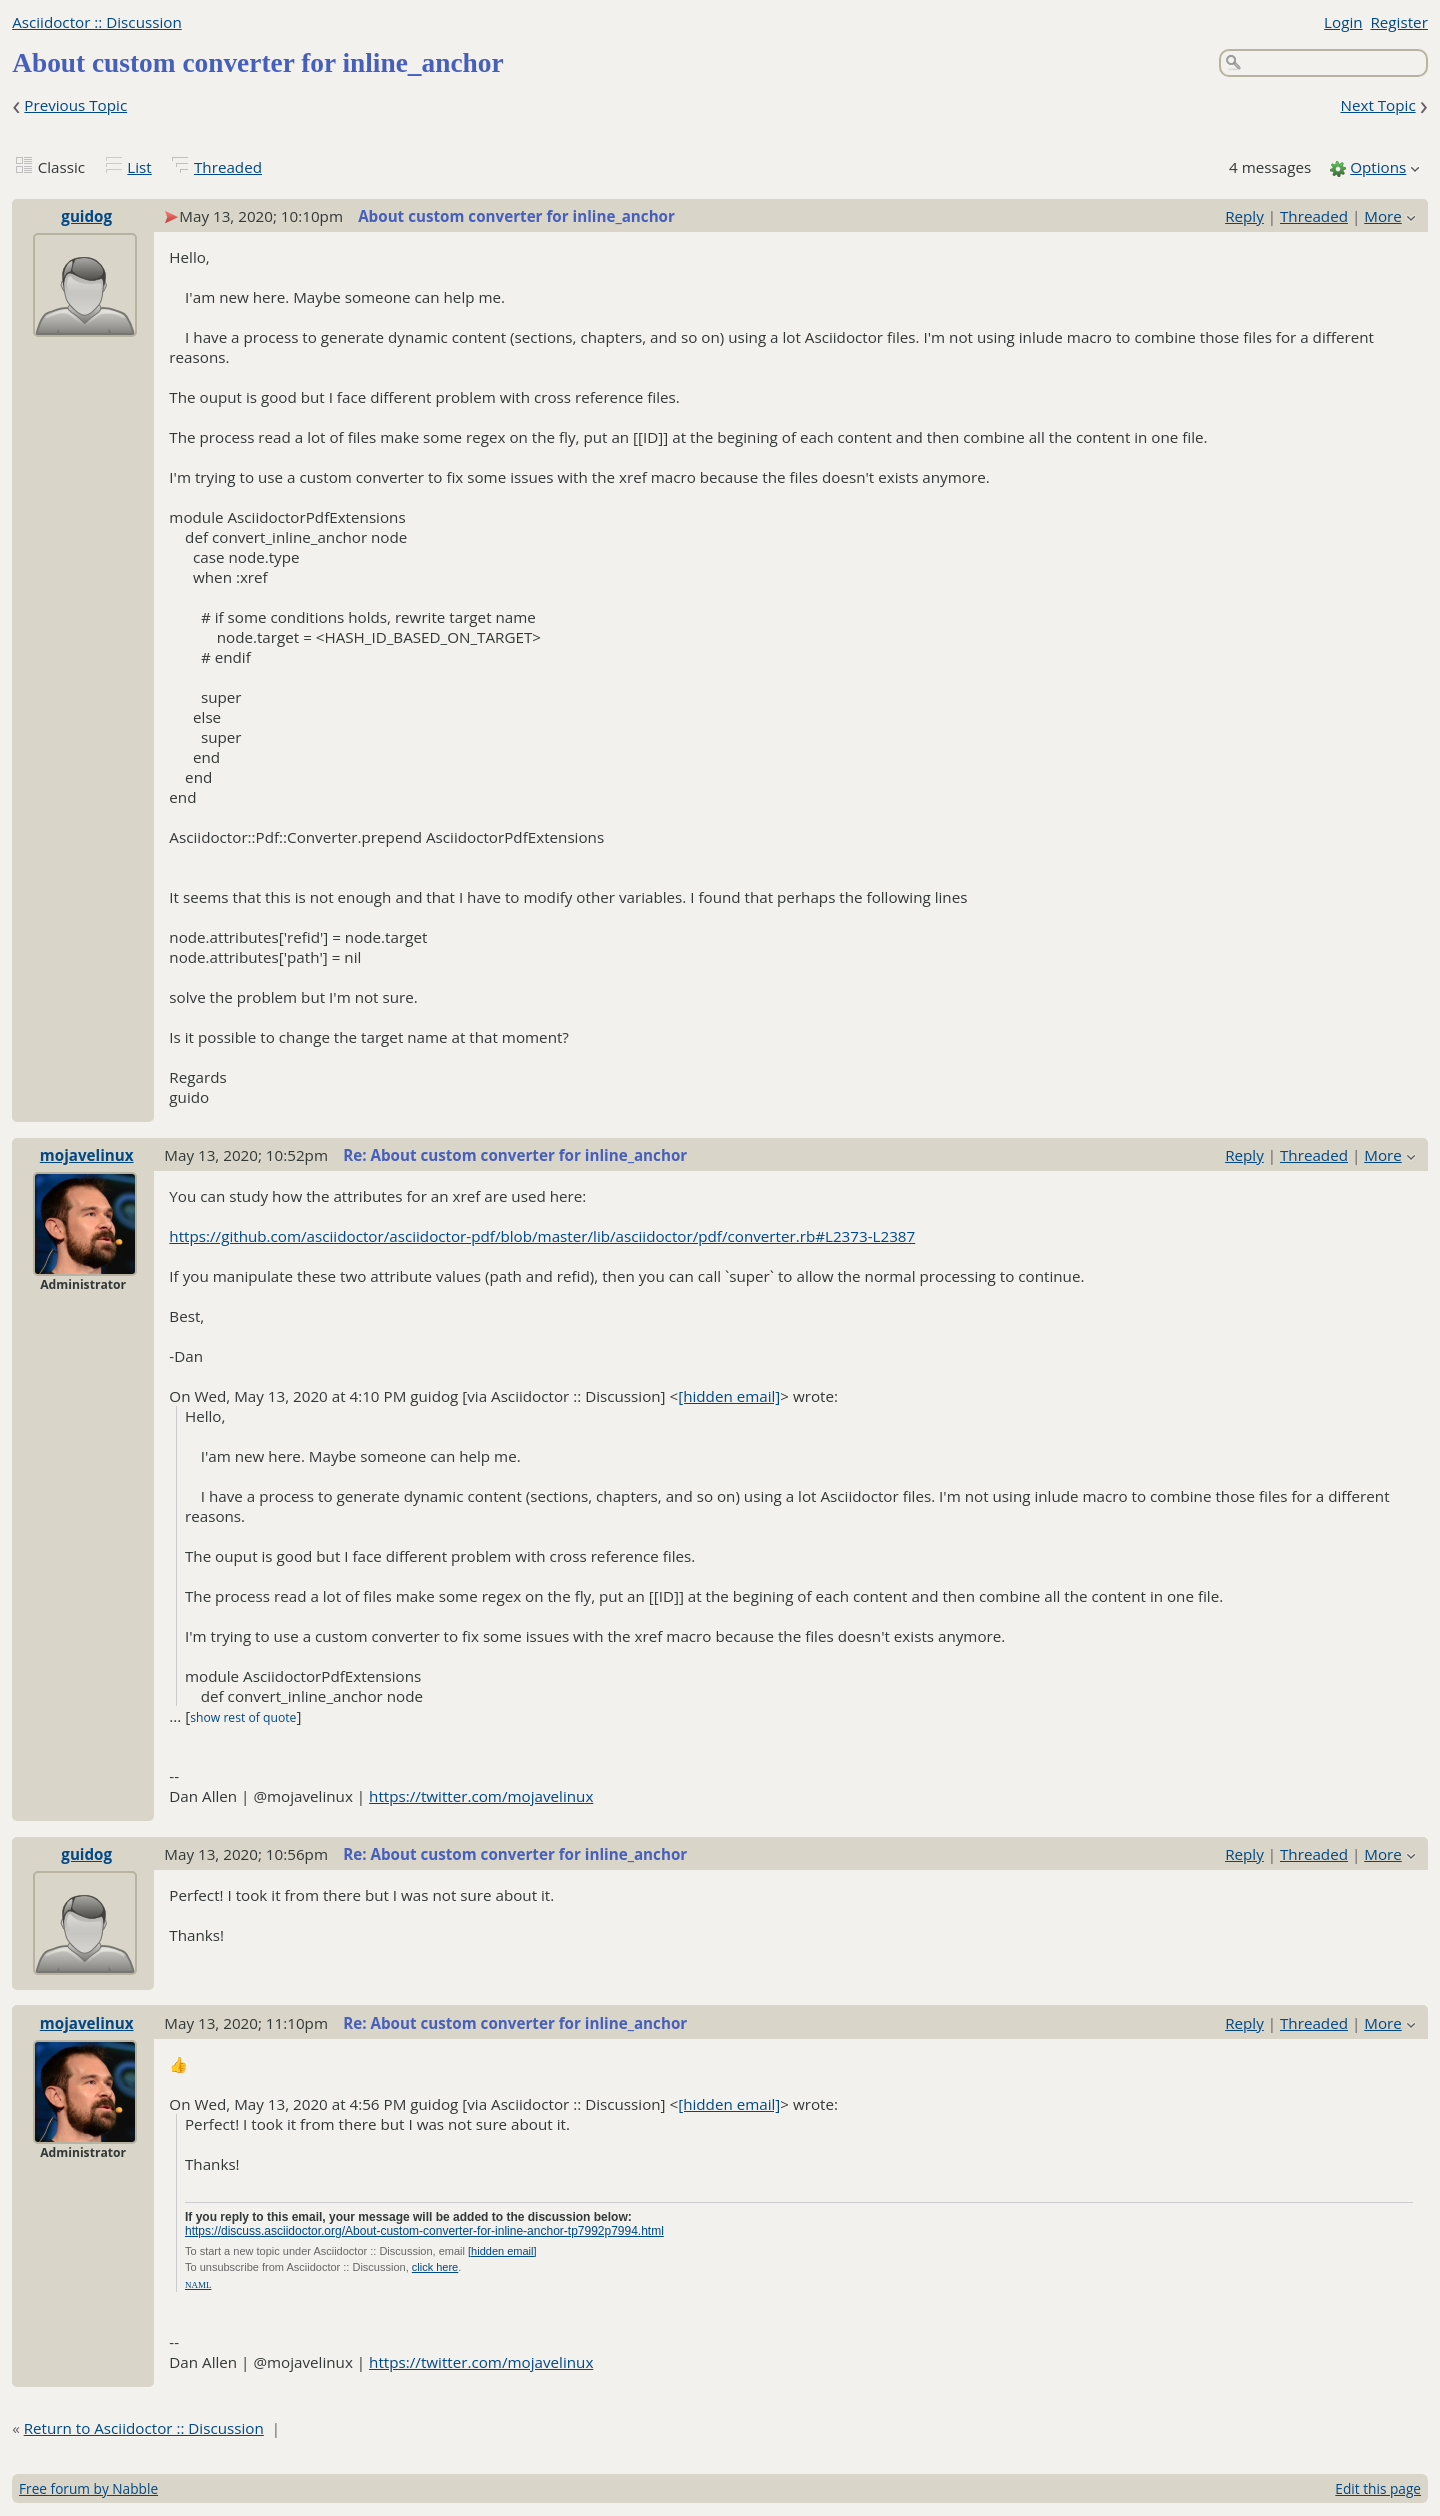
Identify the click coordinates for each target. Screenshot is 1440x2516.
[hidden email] (729, 1396)
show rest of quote (243, 1717)
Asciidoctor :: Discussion (97, 22)
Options (1378, 167)
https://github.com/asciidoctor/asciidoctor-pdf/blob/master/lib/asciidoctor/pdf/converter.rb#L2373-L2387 (542, 1236)
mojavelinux (87, 1155)
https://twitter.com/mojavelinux (481, 1796)
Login (1343, 22)
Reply (1244, 216)
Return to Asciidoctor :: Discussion (144, 2428)
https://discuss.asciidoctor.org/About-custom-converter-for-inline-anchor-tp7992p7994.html (424, 2231)
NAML (198, 2285)
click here (435, 2267)
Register (1398, 22)
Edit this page (1378, 2488)
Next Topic (1377, 105)
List (139, 167)
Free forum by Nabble (88, 2488)
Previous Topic (75, 105)
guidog (86, 216)
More (1383, 216)
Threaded (228, 167)
